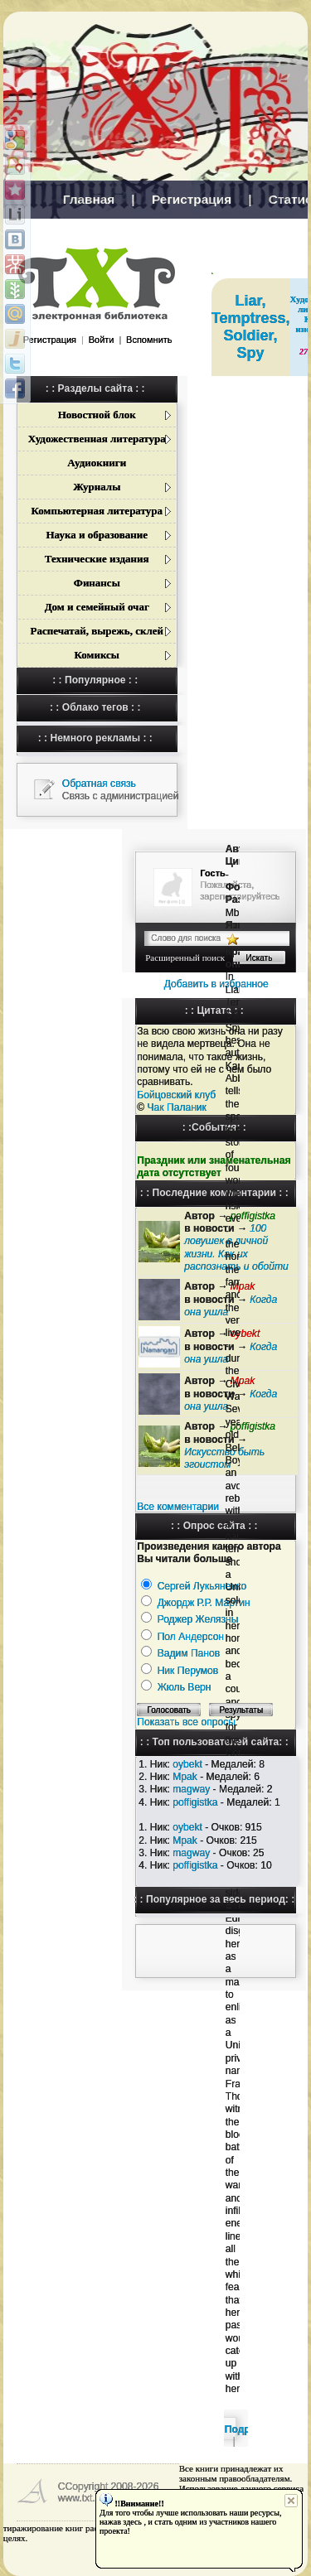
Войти (101, 340)
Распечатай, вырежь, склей (97, 631)
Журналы (96, 486)
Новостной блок (97, 414)
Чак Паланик (177, 1107)
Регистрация (191, 199)
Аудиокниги (96, 462)
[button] (41, 359)
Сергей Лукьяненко (202, 1586)
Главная (89, 199)
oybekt (187, 1764)
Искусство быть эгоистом (224, 1458)
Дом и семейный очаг (97, 607)
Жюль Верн (184, 1687)
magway (191, 1789)
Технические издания (97, 558)
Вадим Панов (189, 1653)
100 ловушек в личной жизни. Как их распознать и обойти (236, 1247)
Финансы (97, 582)
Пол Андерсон (191, 1637)
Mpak (185, 1776)
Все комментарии (178, 1506)
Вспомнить (149, 340)
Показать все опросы (186, 1722)
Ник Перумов (188, 1670)
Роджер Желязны (198, 1619)
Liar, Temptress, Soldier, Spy (250, 326)
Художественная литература (97, 438)
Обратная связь (99, 783)
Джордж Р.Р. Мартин (204, 1603)
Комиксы (97, 655)
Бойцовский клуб (176, 1095)
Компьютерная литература (97, 510)
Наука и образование (97, 534)
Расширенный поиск (185, 957)
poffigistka (195, 1802)
